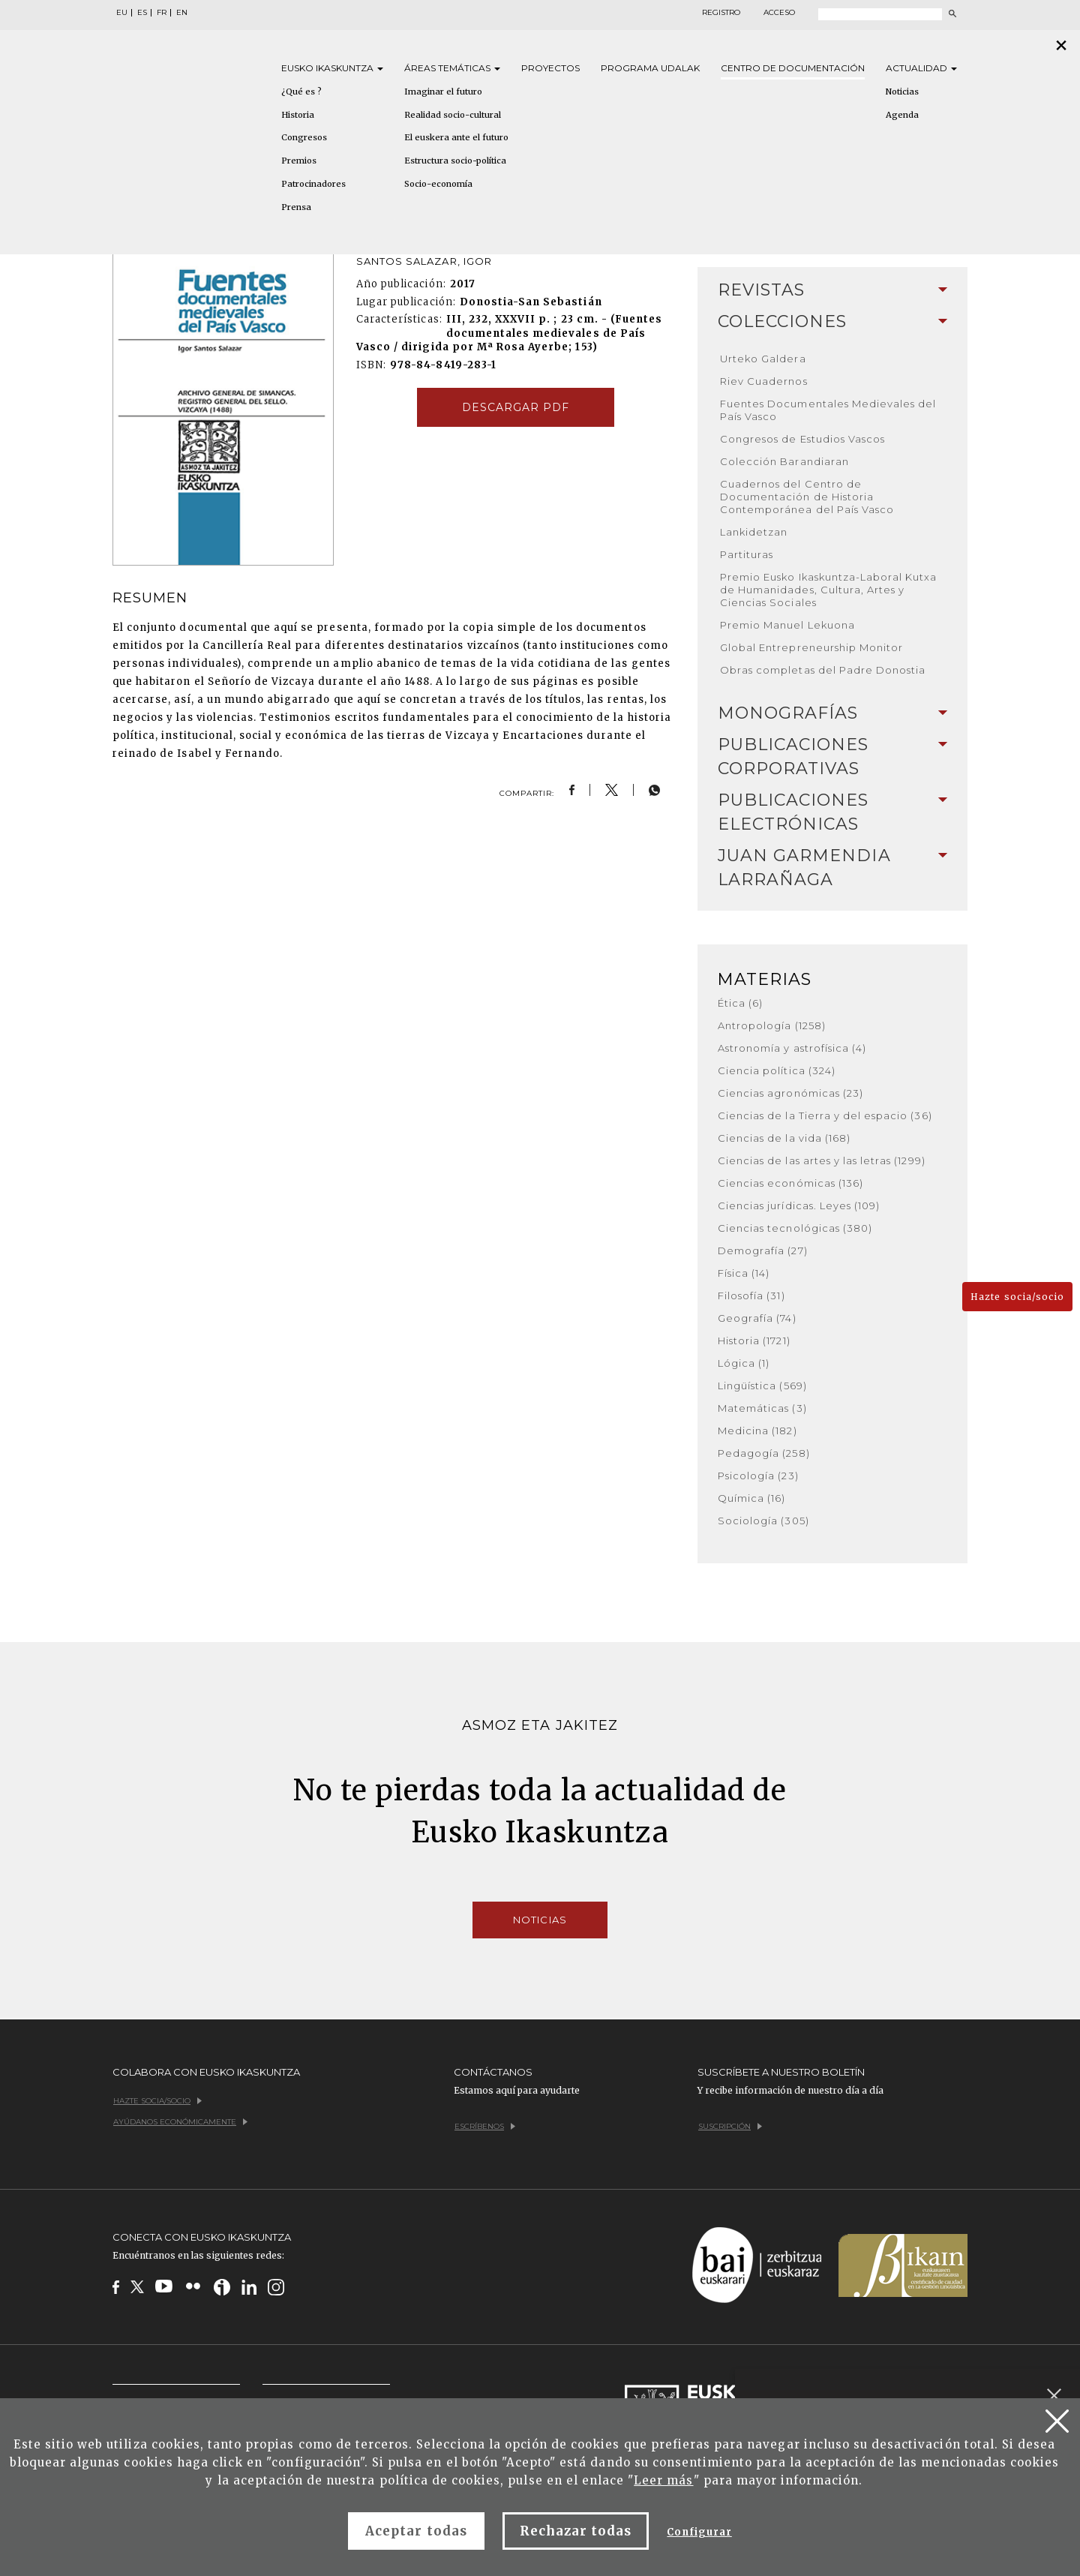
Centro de (793, 68)
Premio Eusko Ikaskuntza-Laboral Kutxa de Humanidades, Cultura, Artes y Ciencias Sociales (828, 589)
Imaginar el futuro (443, 91)
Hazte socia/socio (1017, 1296)
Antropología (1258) (772, 1025)
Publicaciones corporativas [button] (832, 756)
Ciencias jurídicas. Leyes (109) (799, 1205)
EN (182, 13)
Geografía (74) (757, 1318)
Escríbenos (484, 2126)
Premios (298, 160)
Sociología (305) (763, 1521)
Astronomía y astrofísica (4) (792, 1048)
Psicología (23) (758, 1476)
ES (142, 13)
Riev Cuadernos (764, 381)
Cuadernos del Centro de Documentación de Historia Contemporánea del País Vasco (807, 496)
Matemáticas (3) (762, 1408)
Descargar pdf (516, 407)
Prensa (296, 207)
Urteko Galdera (763, 359)
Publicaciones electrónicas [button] (832, 812)
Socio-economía (438, 184)
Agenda (902, 115)
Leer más (663, 2480)
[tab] (833, 290)
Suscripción (730, 2126)
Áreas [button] (452, 68)
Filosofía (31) (751, 1296)
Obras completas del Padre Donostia (823, 670)
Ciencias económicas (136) (790, 1183)
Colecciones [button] (832, 321)
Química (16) (751, 1498)
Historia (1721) (754, 1341)
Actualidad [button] (921, 68)
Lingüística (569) (762, 1386)
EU (122, 13)
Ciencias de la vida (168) (784, 1138)
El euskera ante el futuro (456, 137)
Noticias (902, 91)
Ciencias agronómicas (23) (790, 1093)
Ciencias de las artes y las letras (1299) (822, 1160)
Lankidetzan (754, 532)
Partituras (746, 554)
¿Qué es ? (301, 91)
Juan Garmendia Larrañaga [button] (832, 867)
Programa (650, 68)
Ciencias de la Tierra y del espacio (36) (825, 1115)
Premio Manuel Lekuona (787, 625)
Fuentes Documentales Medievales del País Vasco (828, 410)
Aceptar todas (416, 2531)
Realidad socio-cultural (452, 115)
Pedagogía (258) (764, 1453)
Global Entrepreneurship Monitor (811, 647)
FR (161, 13)
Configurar (699, 2532)
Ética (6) (740, 1003)
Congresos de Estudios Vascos (802, 439)
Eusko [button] (332, 68)
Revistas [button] (832, 290)
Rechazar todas (576, 2531)
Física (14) (744, 1273)
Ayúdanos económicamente (180, 2122)
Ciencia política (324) (777, 1070)
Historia (297, 115)
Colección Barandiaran (784, 461)
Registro (721, 13)
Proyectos (550, 68)
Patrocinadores (313, 184)
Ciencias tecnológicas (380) (795, 1228)
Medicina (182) (757, 1431)
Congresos (304, 137)
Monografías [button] (832, 713)
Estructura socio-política (455, 160)
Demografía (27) (763, 1250)
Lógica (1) (744, 1363)
